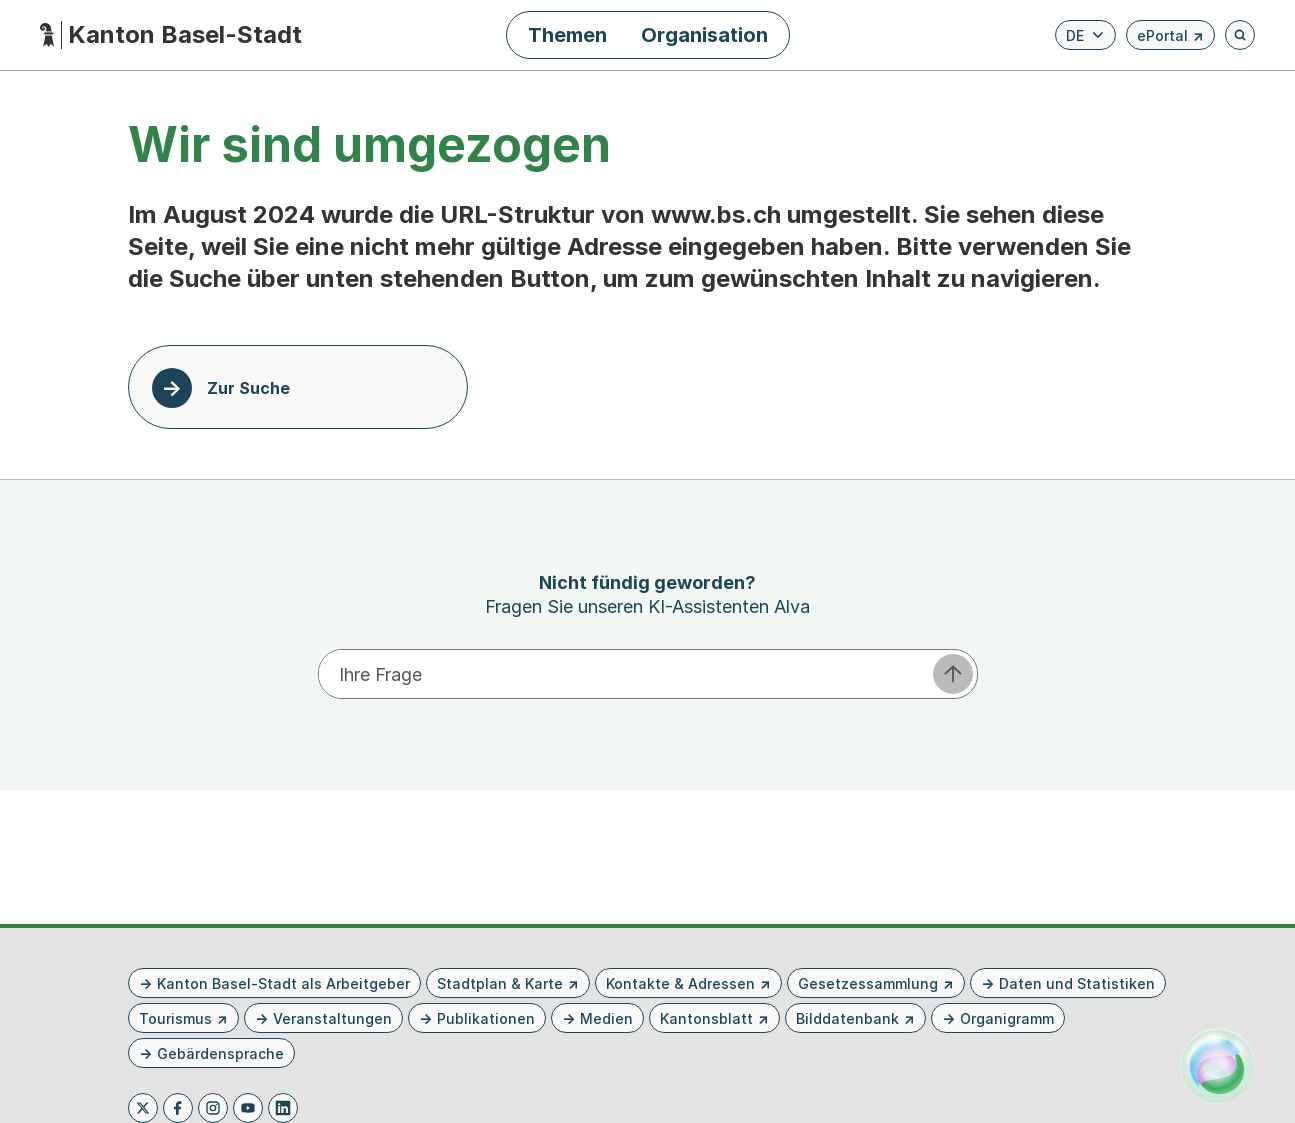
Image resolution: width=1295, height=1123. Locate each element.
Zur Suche (248, 388)
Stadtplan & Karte (500, 983)
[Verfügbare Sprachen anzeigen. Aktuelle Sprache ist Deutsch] (1085, 35)
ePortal (1170, 38)
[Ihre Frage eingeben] (624, 674)
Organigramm (1007, 1018)
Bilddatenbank (847, 1018)
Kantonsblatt (706, 1018)
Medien (606, 1018)
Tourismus (175, 1018)
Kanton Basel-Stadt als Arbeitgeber (283, 983)
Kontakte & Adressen (680, 983)
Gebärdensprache (220, 1053)
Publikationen (486, 1018)
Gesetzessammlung (868, 983)
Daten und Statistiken (1077, 983)
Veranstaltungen (332, 1018)
